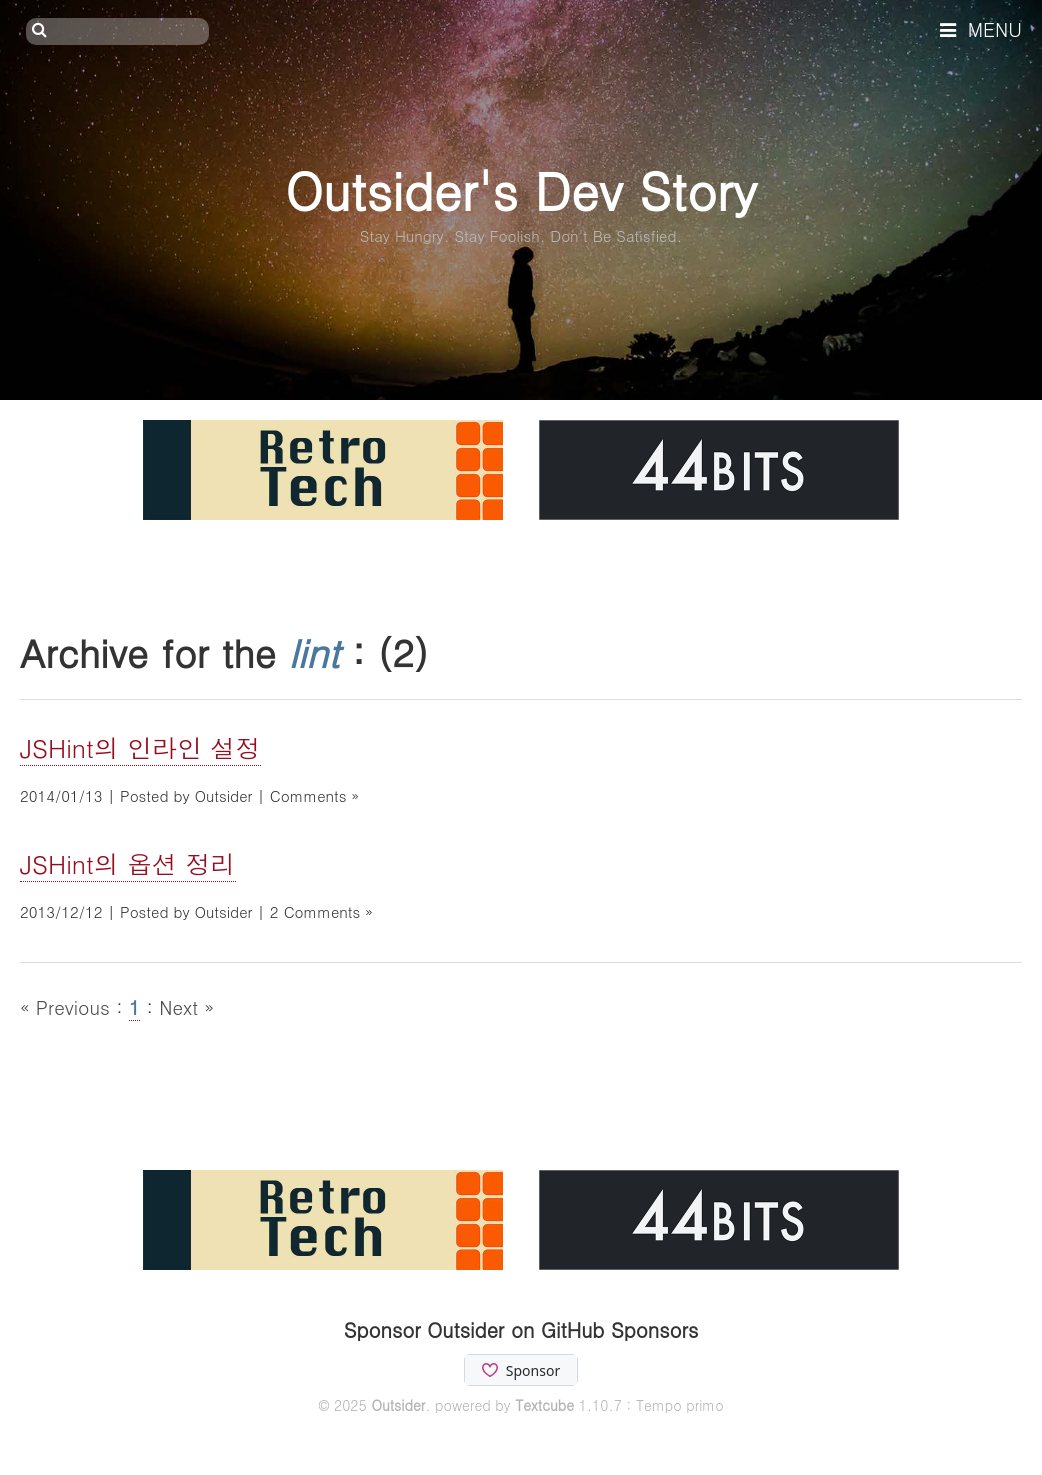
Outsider (398, 1405)
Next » (186, 1006)
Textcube (544, 1405)
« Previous (68, 1006)
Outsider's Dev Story (520, 189)
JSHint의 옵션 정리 (128, 863)
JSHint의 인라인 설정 (140, 747)
